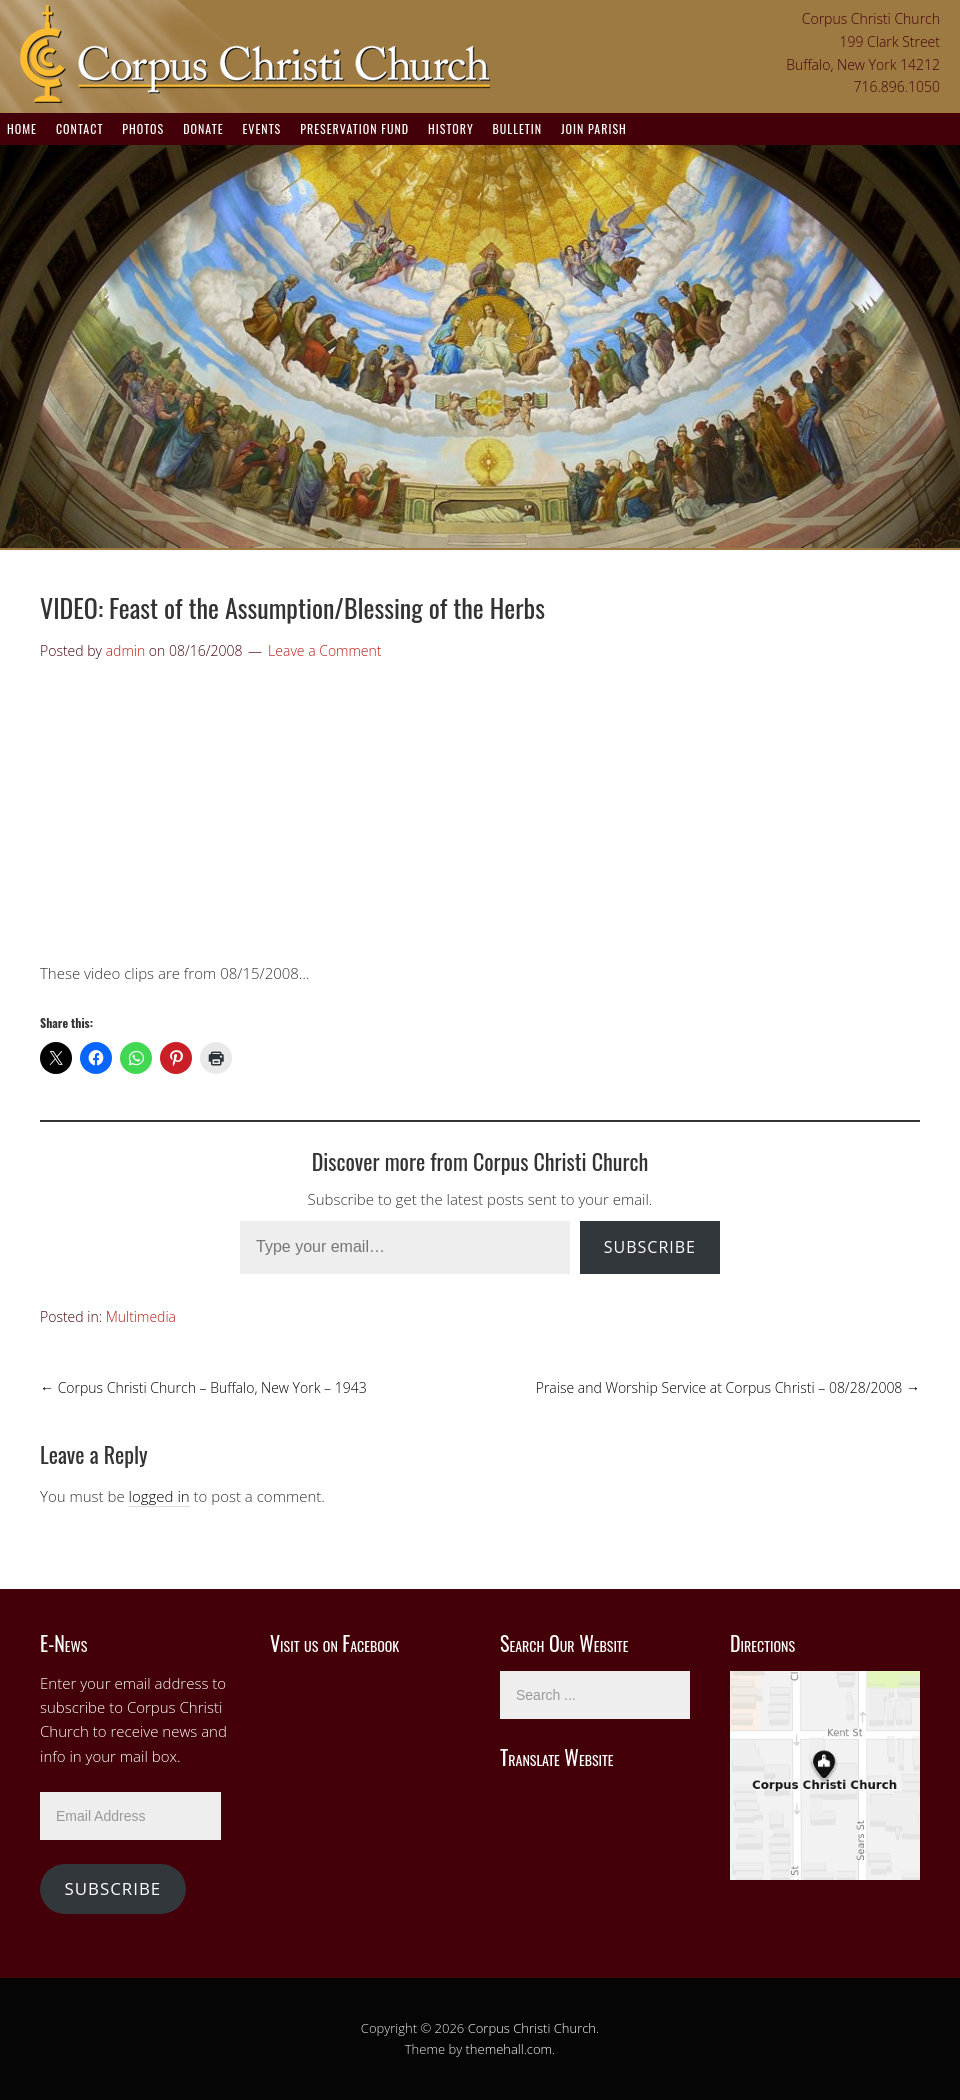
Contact (79, 128)
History (451, 128)
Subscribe (650, 1247)
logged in (159, 1496)
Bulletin (517, 128)
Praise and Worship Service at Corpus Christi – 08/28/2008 (728, 1387)
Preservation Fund (354, 128)
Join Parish (594, 128)
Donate (203, 128)
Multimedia (141, 1316)
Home (22, 128)
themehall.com (509, 2049)
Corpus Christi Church (532, 2028)
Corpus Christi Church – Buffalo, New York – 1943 (203, 1387)
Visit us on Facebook (334, 1643)
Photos (143, 128)
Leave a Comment (324, 650)
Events (261, 128)
